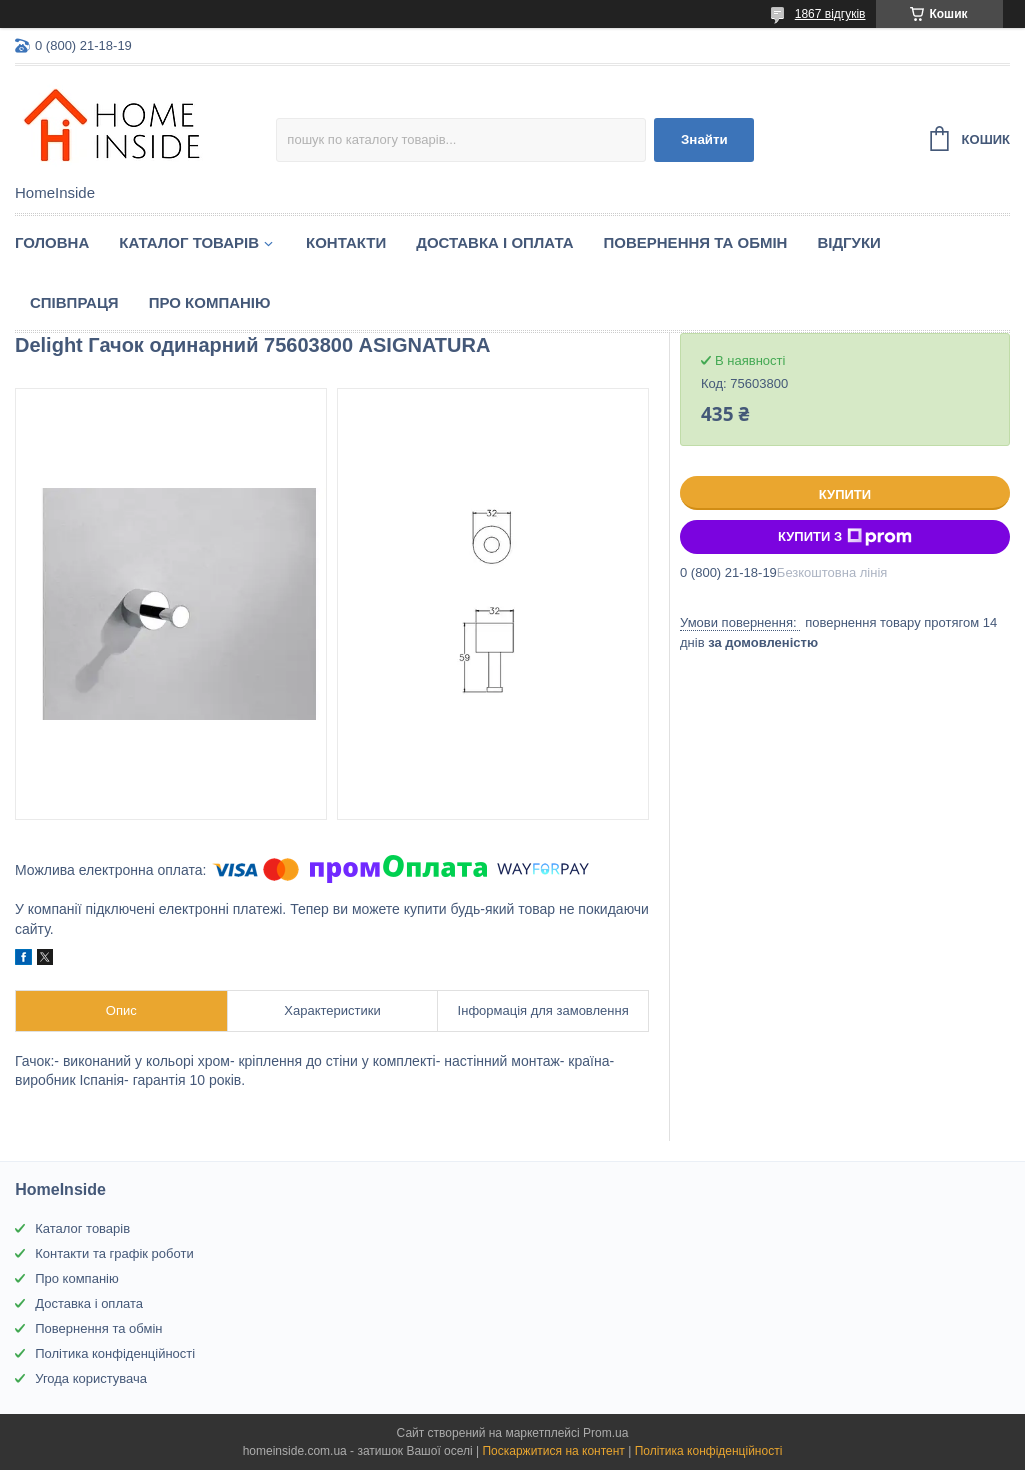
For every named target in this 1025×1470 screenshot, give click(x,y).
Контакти (346, 242)
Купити (845, 494)
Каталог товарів (82, 1228)
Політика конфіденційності (115, 1353)
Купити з (845, 537)
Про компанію (210, 302)
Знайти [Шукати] (704, 139)
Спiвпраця (74, 302)
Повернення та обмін (696, 242)
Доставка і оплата (494, 242)
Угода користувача (91, 1378)
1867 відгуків (830, 14)
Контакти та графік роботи (114, 1253)
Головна (52, 242)
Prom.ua (605, 1433)
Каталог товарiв (189, 242)
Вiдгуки (848, 242)
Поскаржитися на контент (553, 1451)
